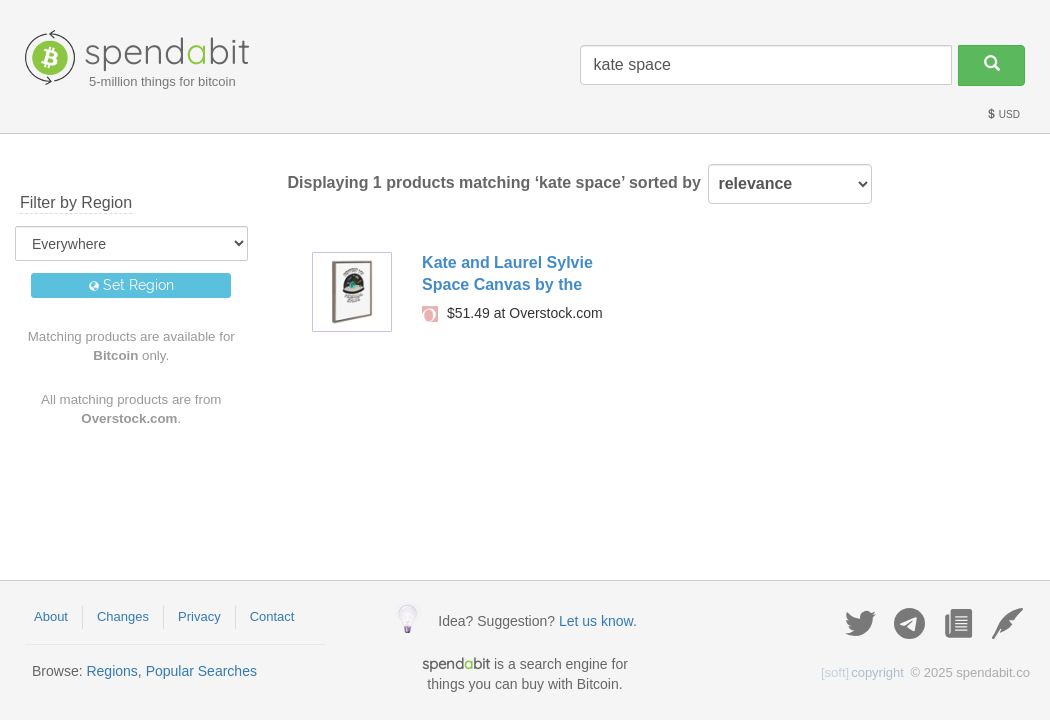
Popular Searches (201, 671)
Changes (123, 616)
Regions (111, 671)
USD (1003, 114)
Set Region (131, 285)
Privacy (199, 616)
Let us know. (598, 621)
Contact (272, 616)
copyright (862, 672)
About (51, 616)
